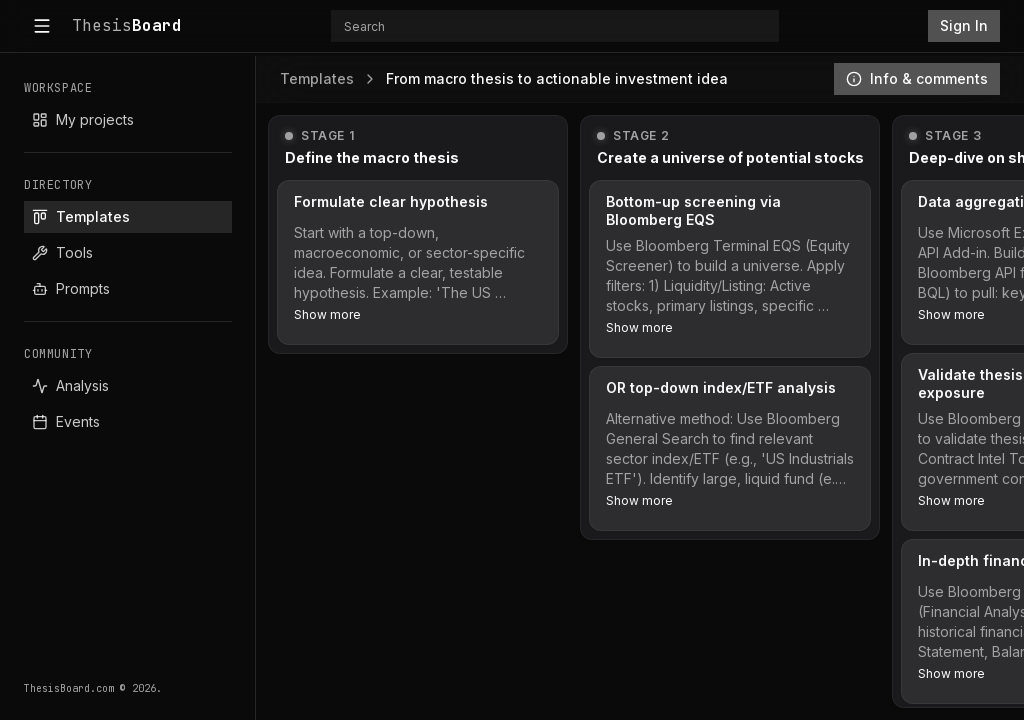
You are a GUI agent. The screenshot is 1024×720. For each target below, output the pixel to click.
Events (66, 421)
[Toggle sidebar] (42, 26)
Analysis (70, 385)
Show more (327, 314)
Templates (81, 216)
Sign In (964, 25)
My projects (83, 119)
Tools (62, 252)
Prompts (71, 288)
